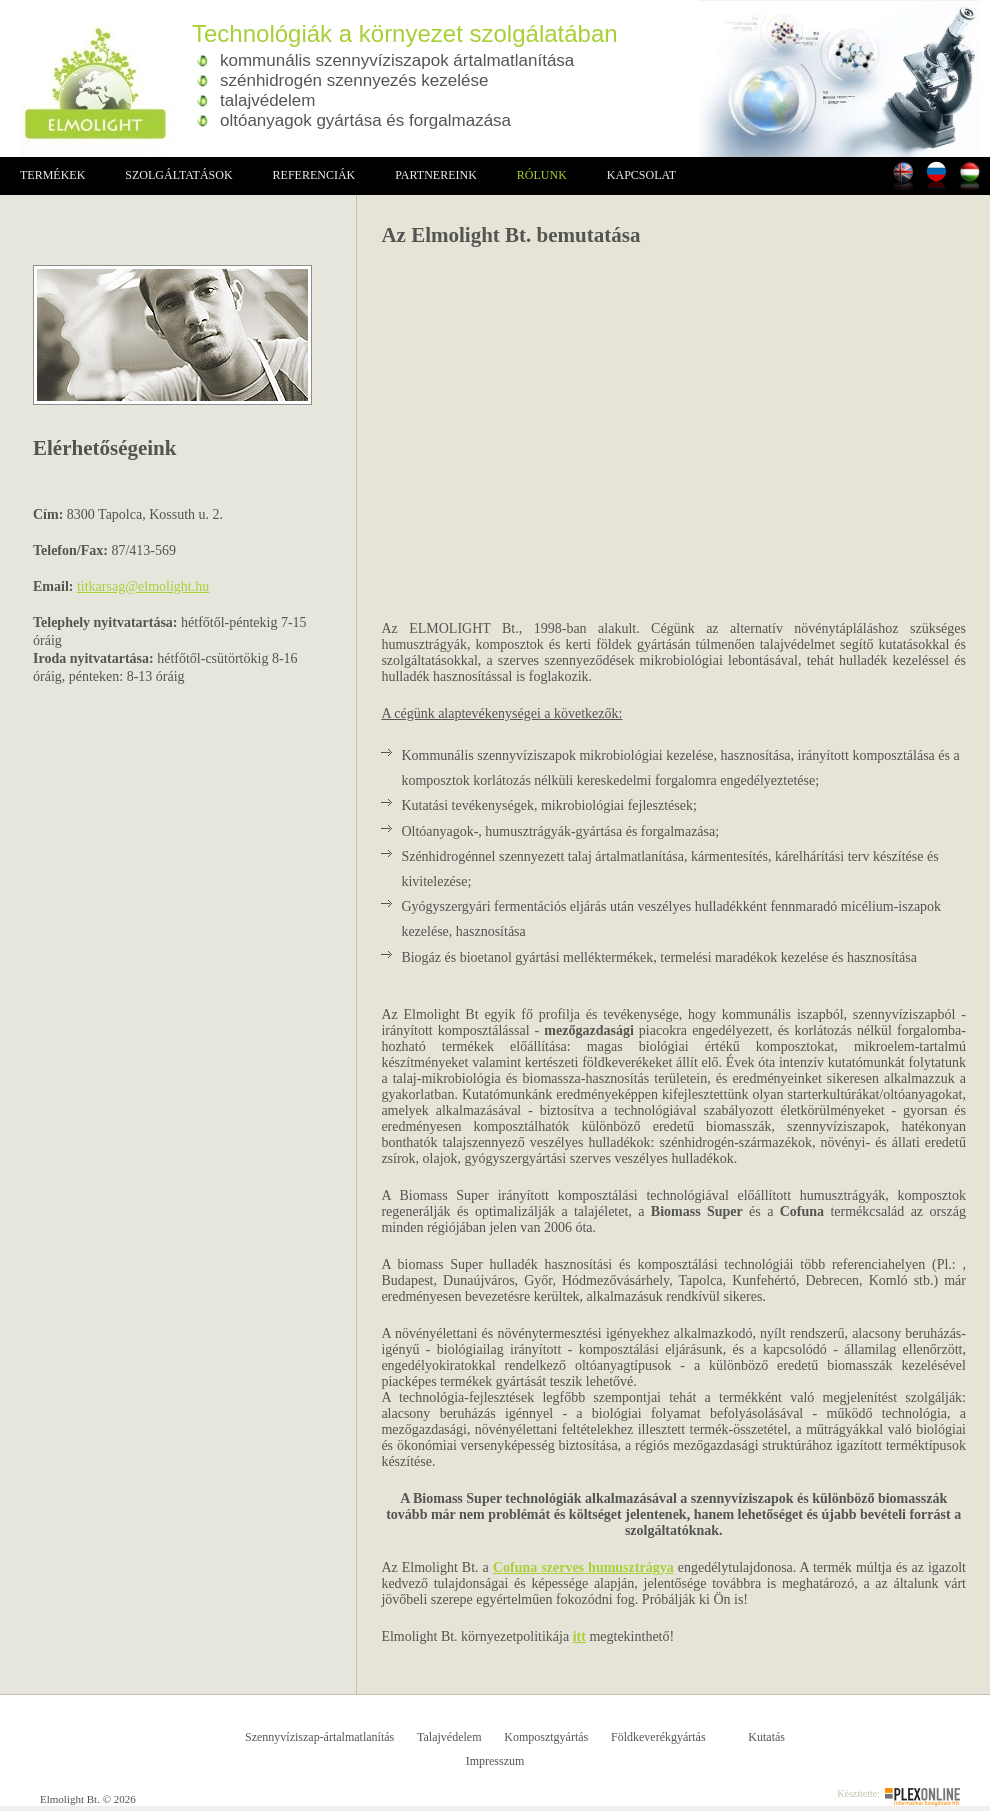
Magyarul (969, 175)
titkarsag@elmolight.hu (143, 586)
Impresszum (495, 1761)
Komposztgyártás (546, 1737)
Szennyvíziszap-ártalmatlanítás (319, 1737)
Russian (936, 175)
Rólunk (542, 175)
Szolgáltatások (178, 175)
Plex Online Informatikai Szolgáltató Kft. (922, 1797)
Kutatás (766, 1737)
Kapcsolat (641, 175)
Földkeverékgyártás (658, 1737)
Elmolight (86, 78)
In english (903, 175)
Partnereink (436, 175)
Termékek (52, 175)
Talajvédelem (449, 1737)
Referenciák (314, 175)
